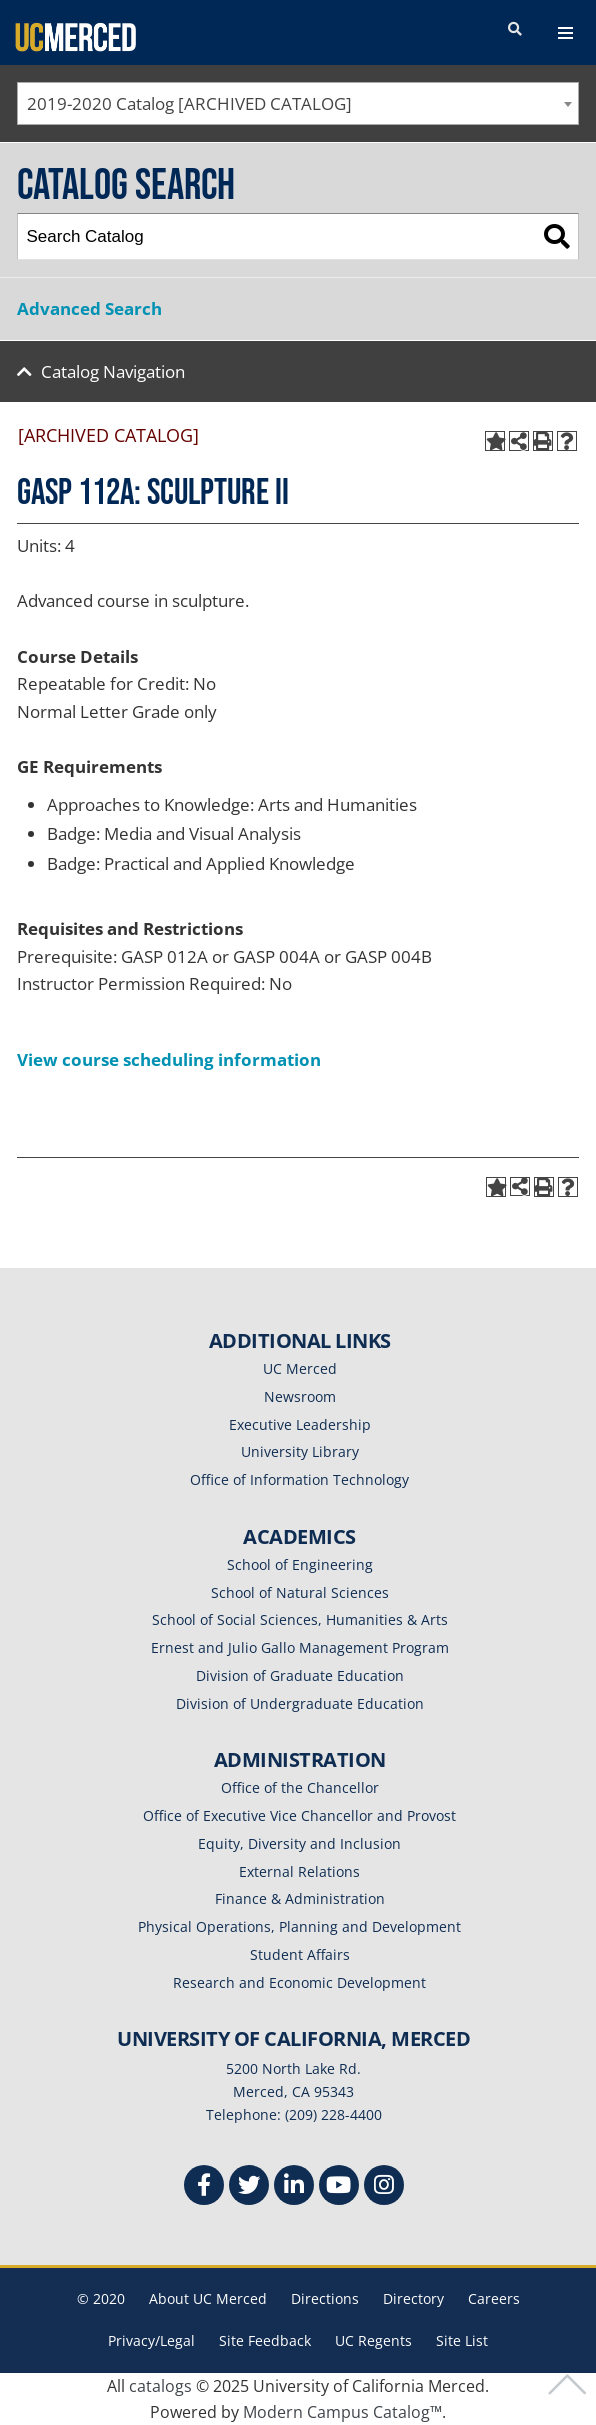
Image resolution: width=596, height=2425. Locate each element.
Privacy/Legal (151, 2340)
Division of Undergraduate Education (300, 1703)
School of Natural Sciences (300, 1592)
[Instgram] (384, 2187)
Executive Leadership (300, 1424)
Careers (494, 2298)
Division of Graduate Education (300, 1675)
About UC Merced (208, 2298)
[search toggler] (515, 30)
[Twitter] (249, 2187)
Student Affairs (300, 1954)
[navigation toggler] (565, 33)
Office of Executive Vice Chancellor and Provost (299, 1815)
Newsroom (300, 1396)
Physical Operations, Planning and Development (299, 1926)
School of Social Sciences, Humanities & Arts (300, 1619)
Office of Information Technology (299, 1479)
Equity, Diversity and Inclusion (299, 1843)
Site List (462, 2340)
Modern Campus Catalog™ (342, 2412)
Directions (325, 2298)
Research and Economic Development (299, 1982)
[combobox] (298, 103)
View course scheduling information (169, 1059)
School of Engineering (300, 1564)
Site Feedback (265, 2340)
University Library (300, 1451)
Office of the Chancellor (300, 1787)
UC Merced (300, 1368)
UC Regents (373, 2340)
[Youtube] (339, 2187)
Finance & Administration (300, 1898)
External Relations (299, 1871)
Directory (413, 2298)
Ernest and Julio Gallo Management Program (300, 1647)
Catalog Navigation (113, 371)
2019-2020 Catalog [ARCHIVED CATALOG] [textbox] (189, 103)
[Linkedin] (294, 2187)
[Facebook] (204, 2187)
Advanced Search (89, 308)
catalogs (160, 2386)
